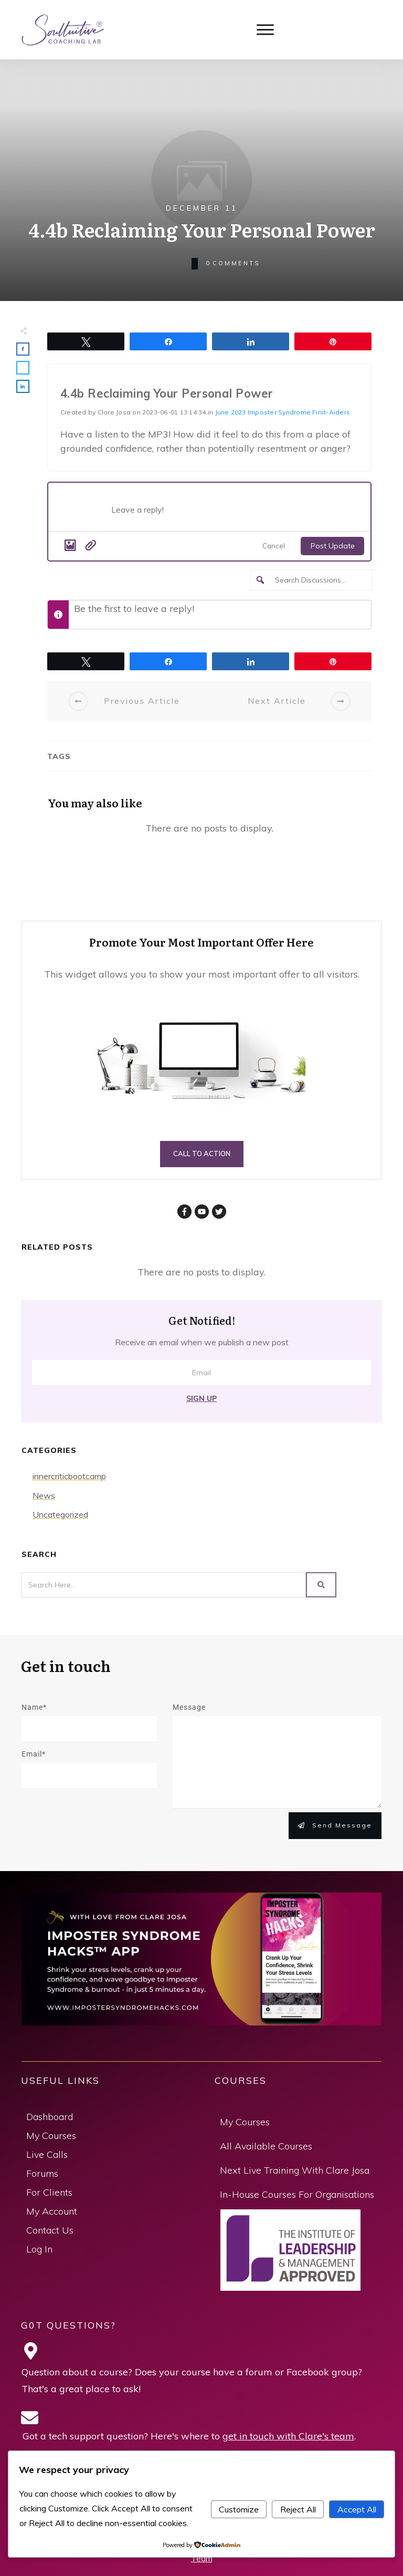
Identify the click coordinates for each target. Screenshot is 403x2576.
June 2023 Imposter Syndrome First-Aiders (283, 412)
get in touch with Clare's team (288, 2436)
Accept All (356, 2509)
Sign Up (201, 1398)
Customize (239, 2509)
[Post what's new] (235, 512)
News (44, 1495)
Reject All (298, 2509)
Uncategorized (60, 1514)
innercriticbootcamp (69, 1476)
